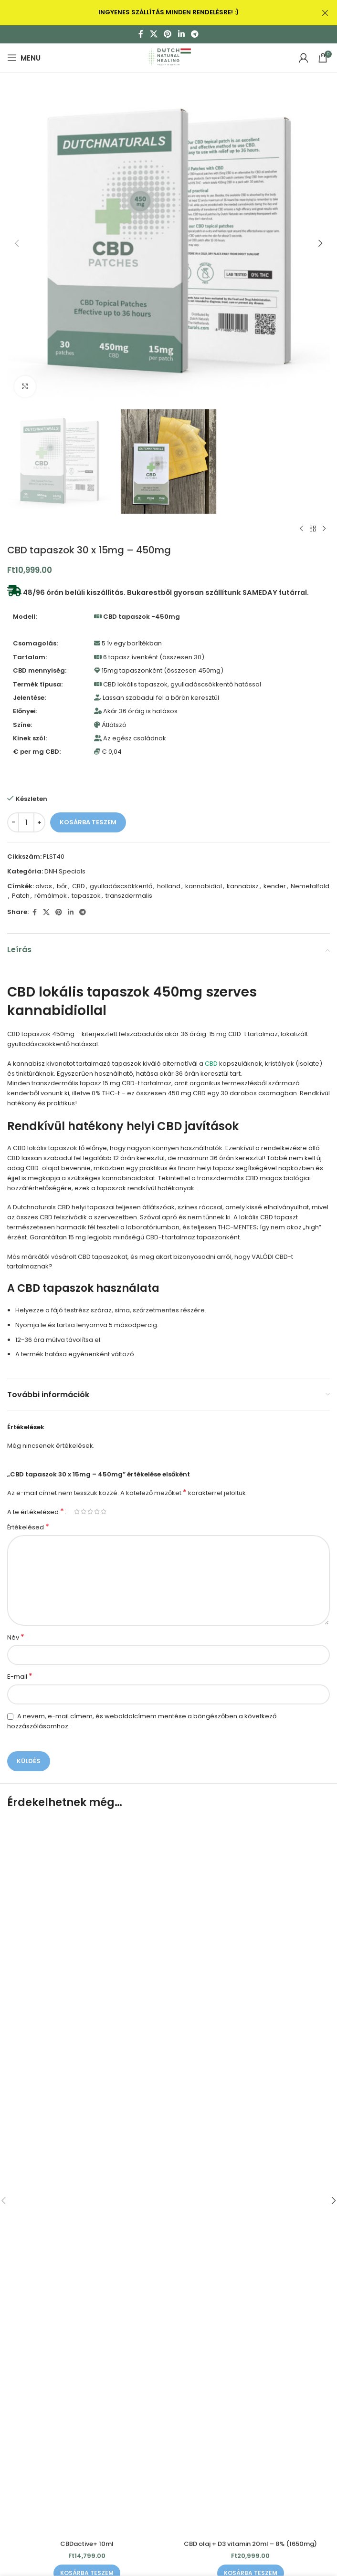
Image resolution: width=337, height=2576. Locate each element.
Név (15, 1637)
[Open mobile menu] (23, 57)
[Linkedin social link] (181, 34)
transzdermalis (128, 895)
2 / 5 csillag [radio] (83, 1511)
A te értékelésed (35, 1512)
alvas (43, 886)
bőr (62, 886)
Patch (21, 895)
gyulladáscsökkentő (121, 886)
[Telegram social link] (194, 34)
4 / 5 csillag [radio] (97, 1511)
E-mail (19, 1677)
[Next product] (324, 529)
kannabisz (243, 886)
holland (168, 886)
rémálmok (50, 895)
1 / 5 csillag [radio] (77, 1511)
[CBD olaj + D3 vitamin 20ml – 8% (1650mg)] (250, 2177)
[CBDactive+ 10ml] (86, 2177)
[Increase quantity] (39, 822)
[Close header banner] (325, 12)
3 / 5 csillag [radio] (90, 1511)
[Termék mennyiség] (26, 822)
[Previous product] (301, 529)
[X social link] (153, 34)
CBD (78, 886)
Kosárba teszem (88, 822)
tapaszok (86, 895)
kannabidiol (203, 886)
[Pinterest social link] (168, 34)
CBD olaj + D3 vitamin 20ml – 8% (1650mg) (250, 2543)
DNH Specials (64, 871)
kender (274, 886)
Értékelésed (28, 1527)
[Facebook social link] (141, 34)
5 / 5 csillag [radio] (103, 1511)
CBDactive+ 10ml (87, 2543)
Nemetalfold (310, 886)
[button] (16, 243)
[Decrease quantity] (13, 822)
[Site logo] (168, 57)
